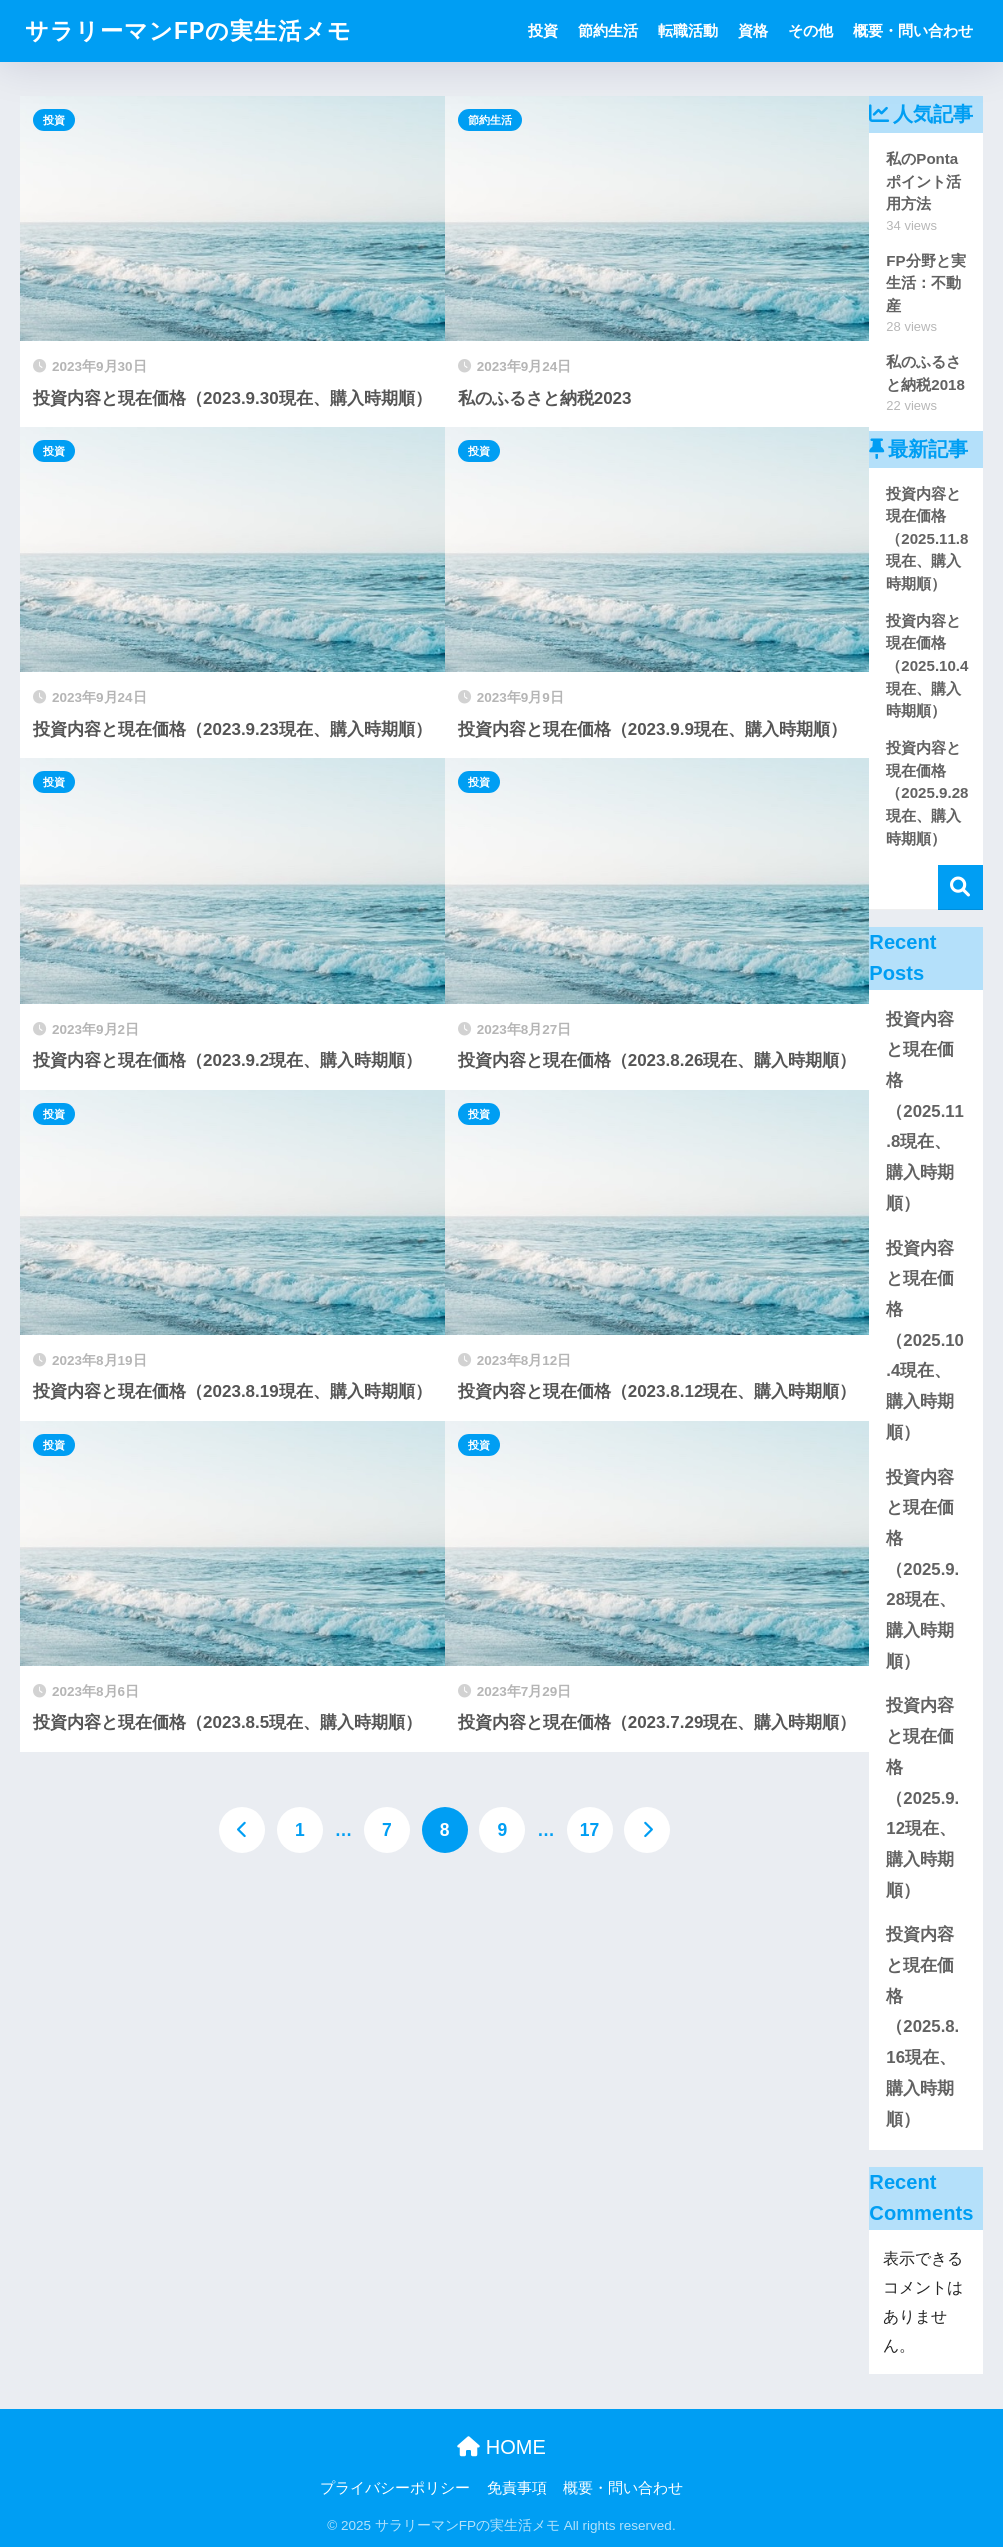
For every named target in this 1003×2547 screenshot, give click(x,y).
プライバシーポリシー (395, 2488)
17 (589, 1830)
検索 (960, 887)
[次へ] (647, 1830)
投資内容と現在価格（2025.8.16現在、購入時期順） (922, 2026)
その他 (810, 30)
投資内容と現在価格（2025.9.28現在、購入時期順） (922, 1569)
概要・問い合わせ (913, 30)
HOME (501, 2447)
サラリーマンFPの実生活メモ (188, 31)
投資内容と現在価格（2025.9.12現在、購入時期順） (922, 1797)
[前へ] (242, 1830)
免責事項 (517, 2488)
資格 (753, 30)
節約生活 (608, 30)
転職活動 (688, 30)
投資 (543, 30)
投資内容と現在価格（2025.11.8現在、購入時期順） (925, 1111)
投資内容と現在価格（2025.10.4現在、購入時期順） (925, 1340)
